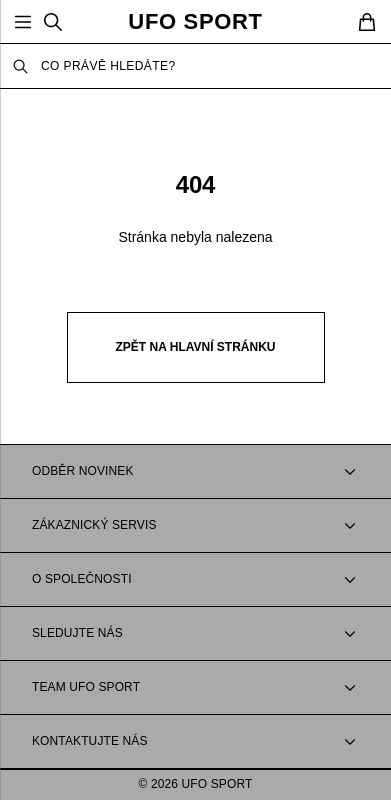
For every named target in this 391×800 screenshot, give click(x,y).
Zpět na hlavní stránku (196, 347)
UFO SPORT (195, 22)
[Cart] (367, 22)
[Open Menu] (23, 22)
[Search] (53, 22)
